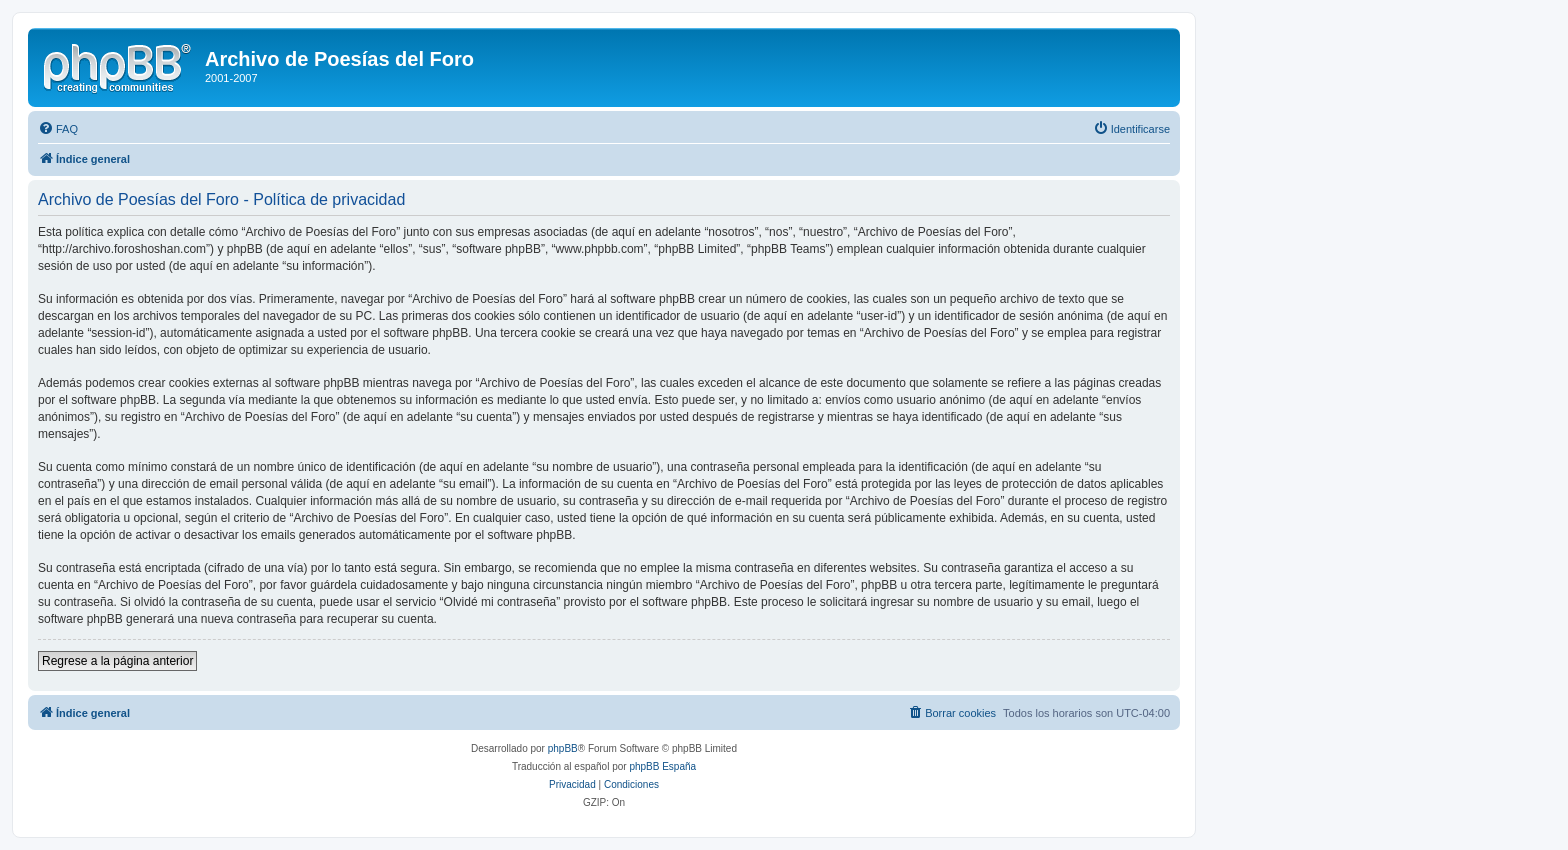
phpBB (563, 748)
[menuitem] (58, 129)
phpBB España (662, 766)
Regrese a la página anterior (117, 661)
